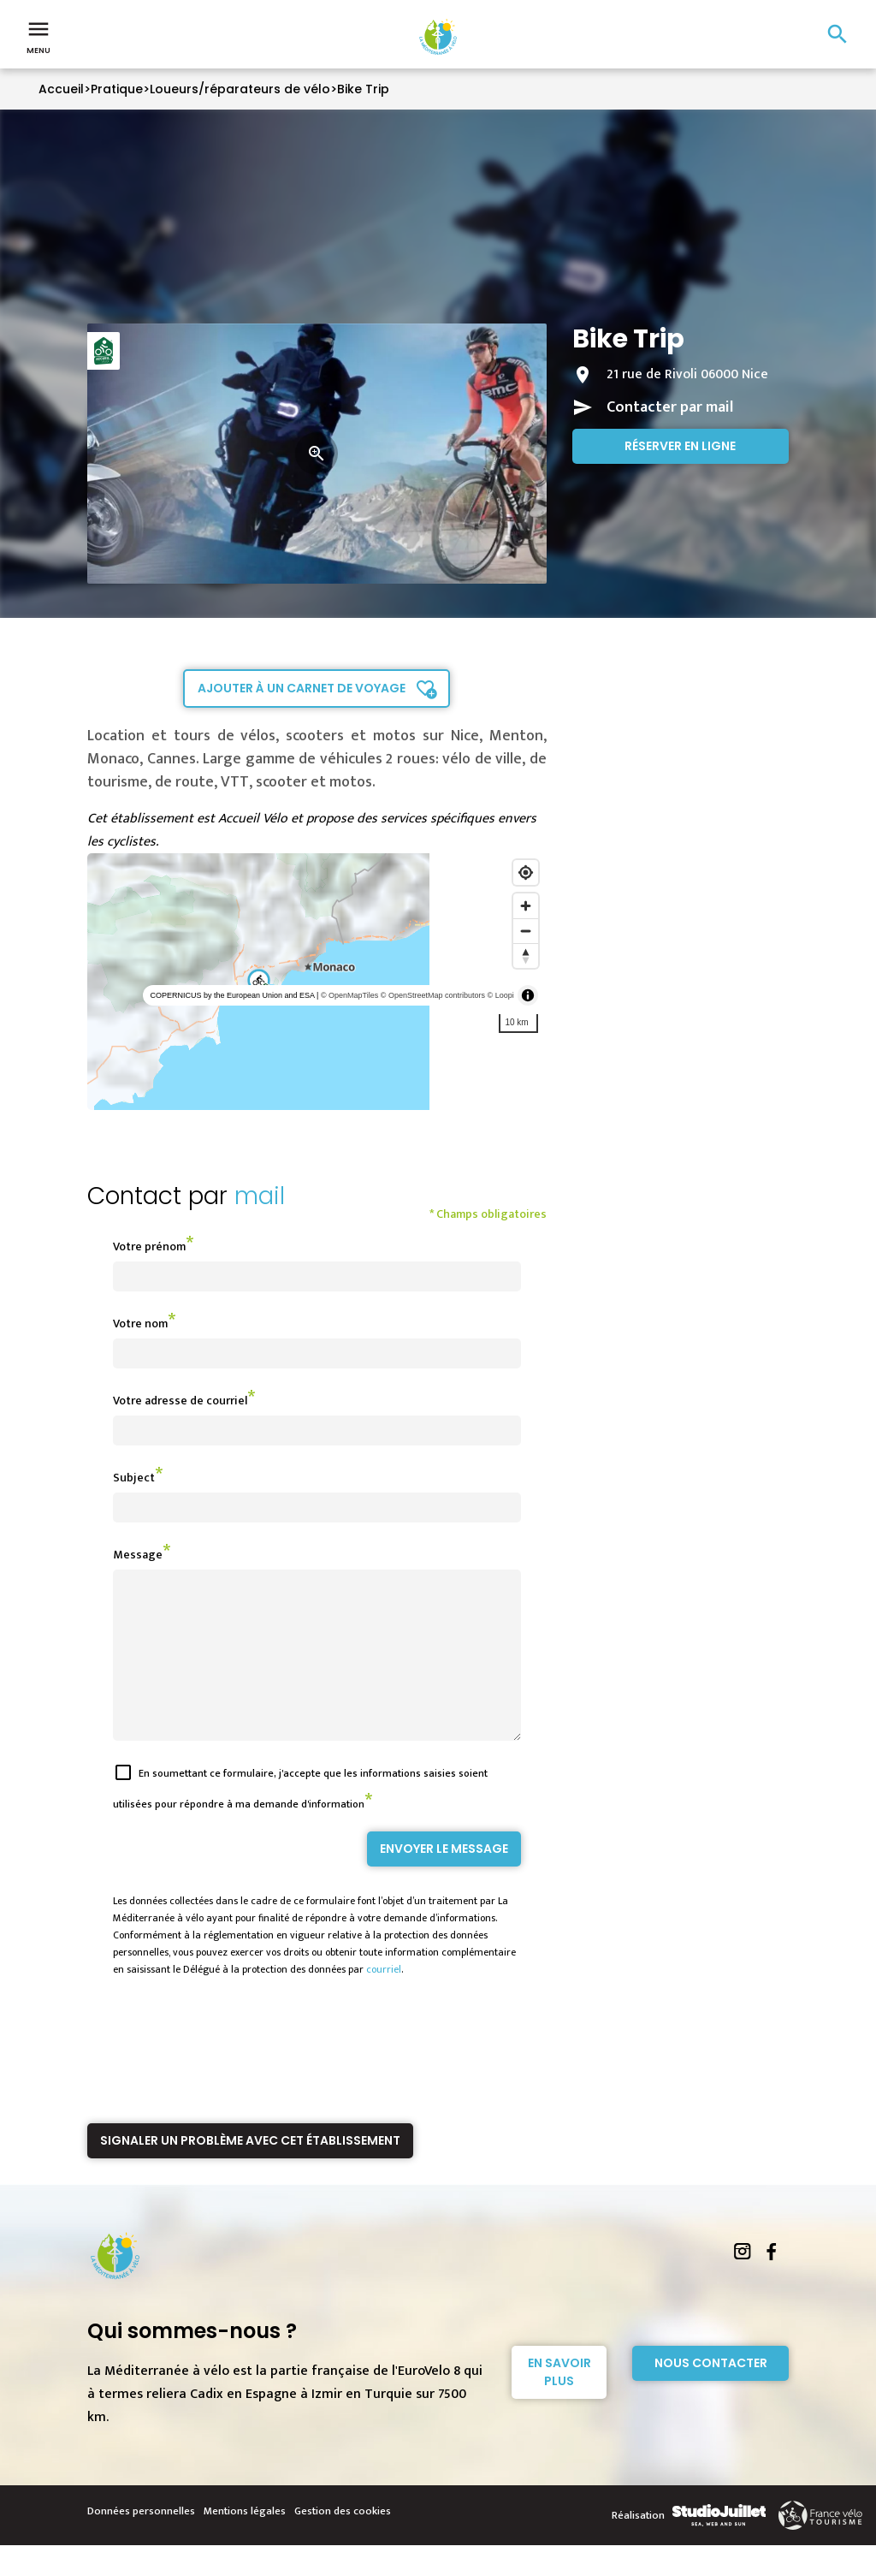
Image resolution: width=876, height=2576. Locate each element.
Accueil (61, 89)
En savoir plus (559, 2402)
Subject (134, 1477)
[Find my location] (525, 872)
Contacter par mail (670, 407)
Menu (38, 36)
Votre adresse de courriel (180, 1400)
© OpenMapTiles (349, 995)
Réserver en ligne (680, 445)
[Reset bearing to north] (525, 955)
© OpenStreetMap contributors (433, 995)
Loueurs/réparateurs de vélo (240, 89)
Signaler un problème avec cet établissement (250, 2171)
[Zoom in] (525, 905)
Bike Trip (363, 89)
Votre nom (140, 1323)
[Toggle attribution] (528, 995)
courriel (383, 2000)
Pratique (117, 89)
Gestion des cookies (342, 2541)
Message (138, 1554)
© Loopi (501, 995)
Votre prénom (149, 1246)
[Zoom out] (525, 930)
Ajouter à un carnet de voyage (301, 688)
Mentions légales (245, 2541)
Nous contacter (710, 2393)
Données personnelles (141, 2541)
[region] (317, 981)
